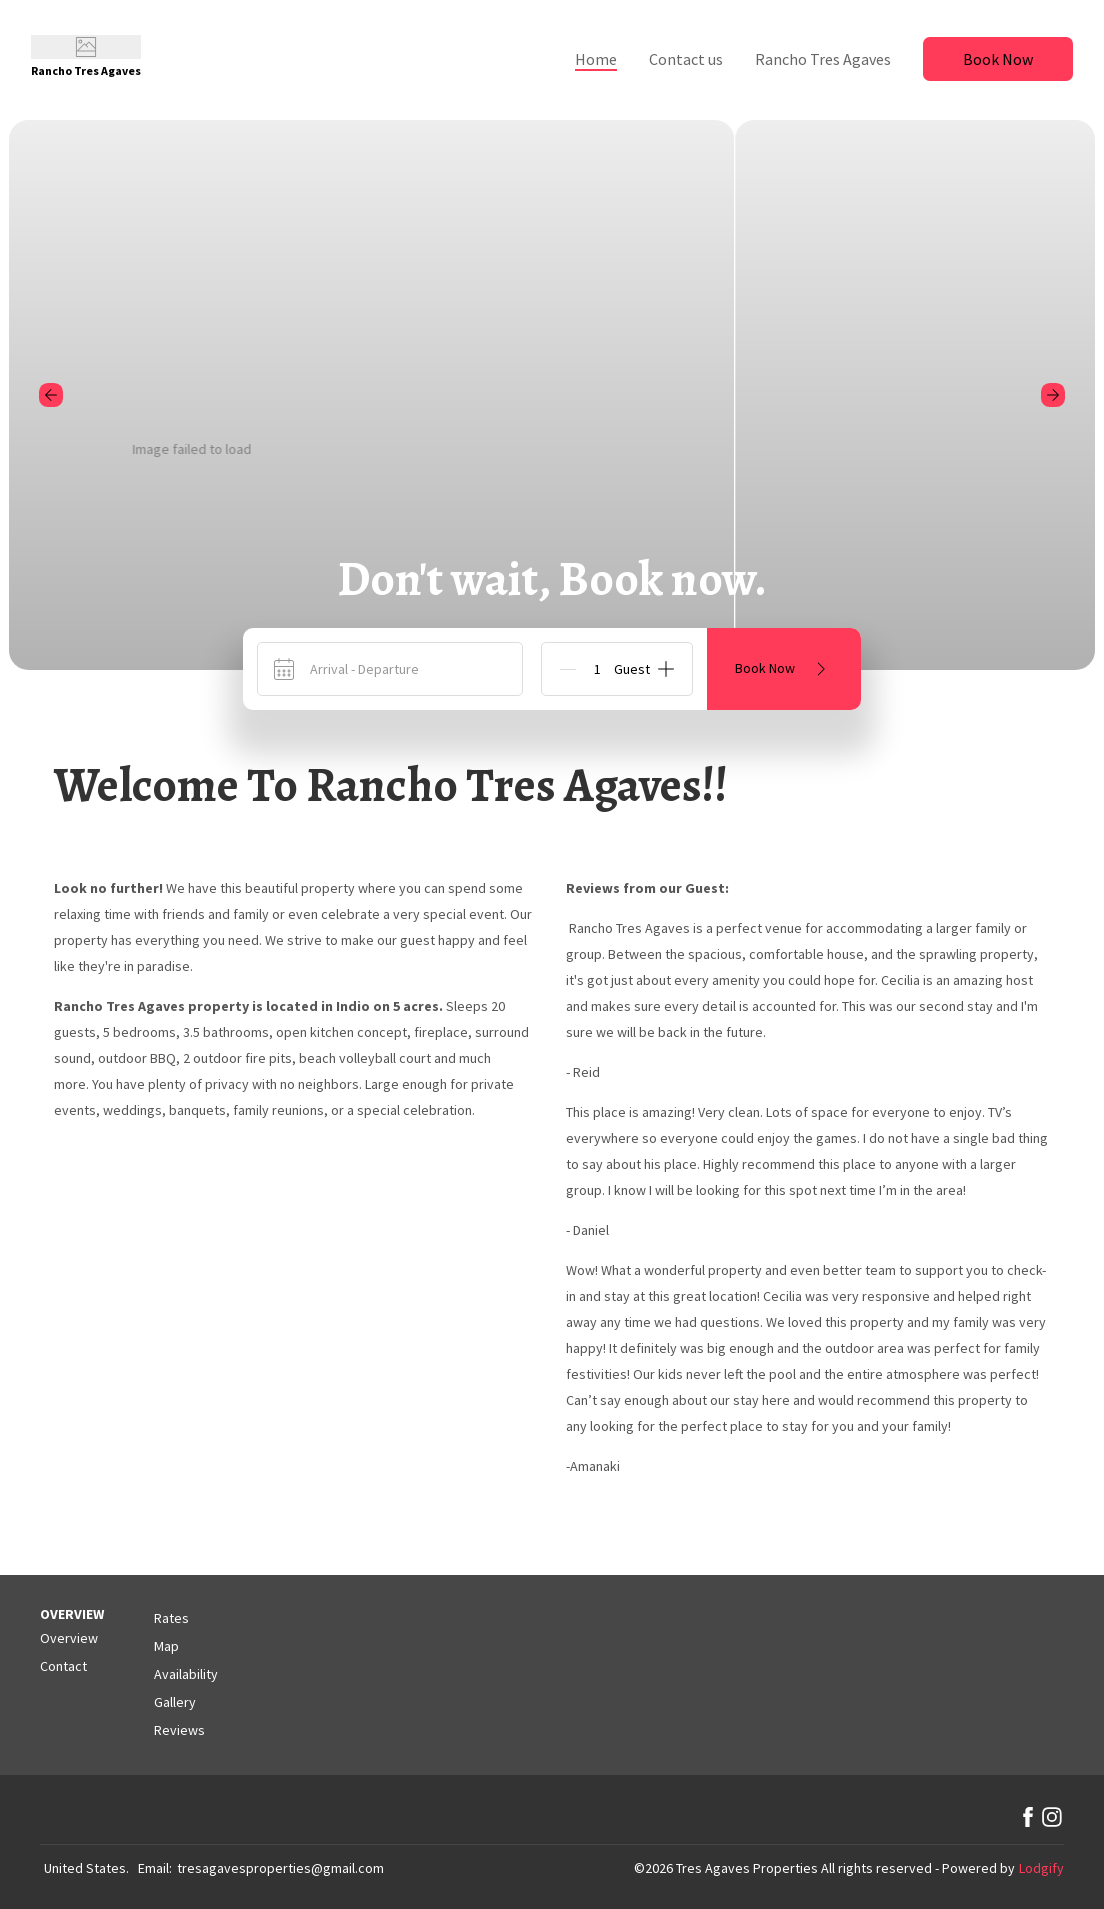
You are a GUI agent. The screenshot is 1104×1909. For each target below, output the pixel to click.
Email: (155, 1868)
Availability (186, 1674)
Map (166, 1646)
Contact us (686, 59)
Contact (63, 1666)
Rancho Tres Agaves (823, 59)
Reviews (179, 1730)
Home (596, 59)
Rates (171, 1618)
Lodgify (1041, 1868)
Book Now (998, 59)
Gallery (175, 1702)
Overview (69, 1638)
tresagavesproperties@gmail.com (280, 1868)
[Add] (666, 669)
